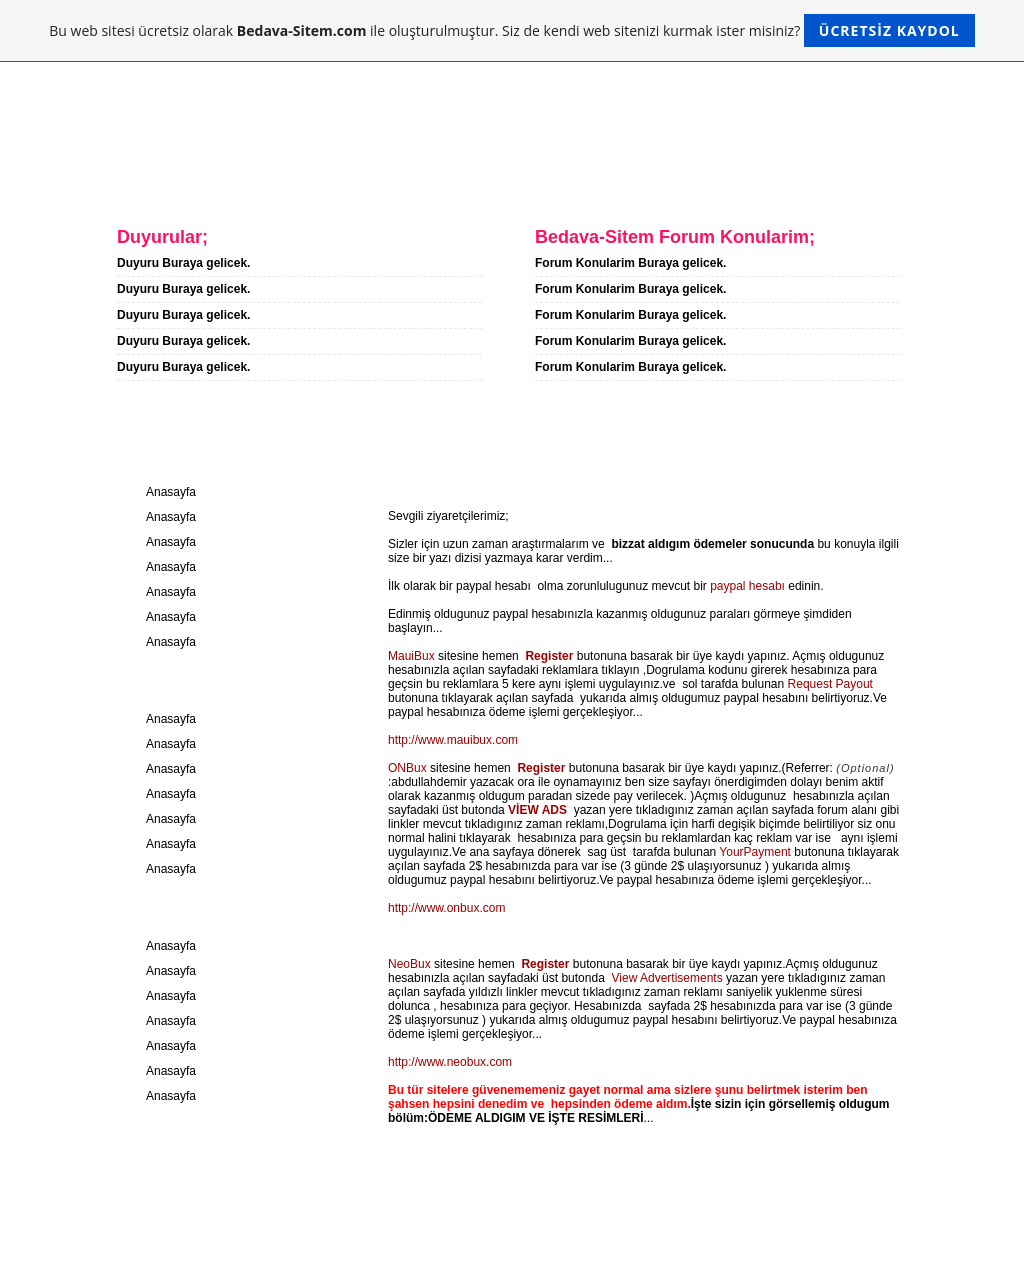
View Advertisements (667, 978)
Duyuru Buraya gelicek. (183, 263)
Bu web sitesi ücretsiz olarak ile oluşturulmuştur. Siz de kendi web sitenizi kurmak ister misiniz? (511, 30)
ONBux (407, 768)
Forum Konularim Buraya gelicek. (630, 263)
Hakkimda (245, 178)
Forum (459, 178)
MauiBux (411, 656)
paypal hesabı (747, 586)
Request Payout (830, 684)
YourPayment (755, 852)
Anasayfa (123, 178)
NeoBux (409, 964)
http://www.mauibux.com (453, 740)
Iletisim (359, 178)
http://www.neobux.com (450, 1062)
